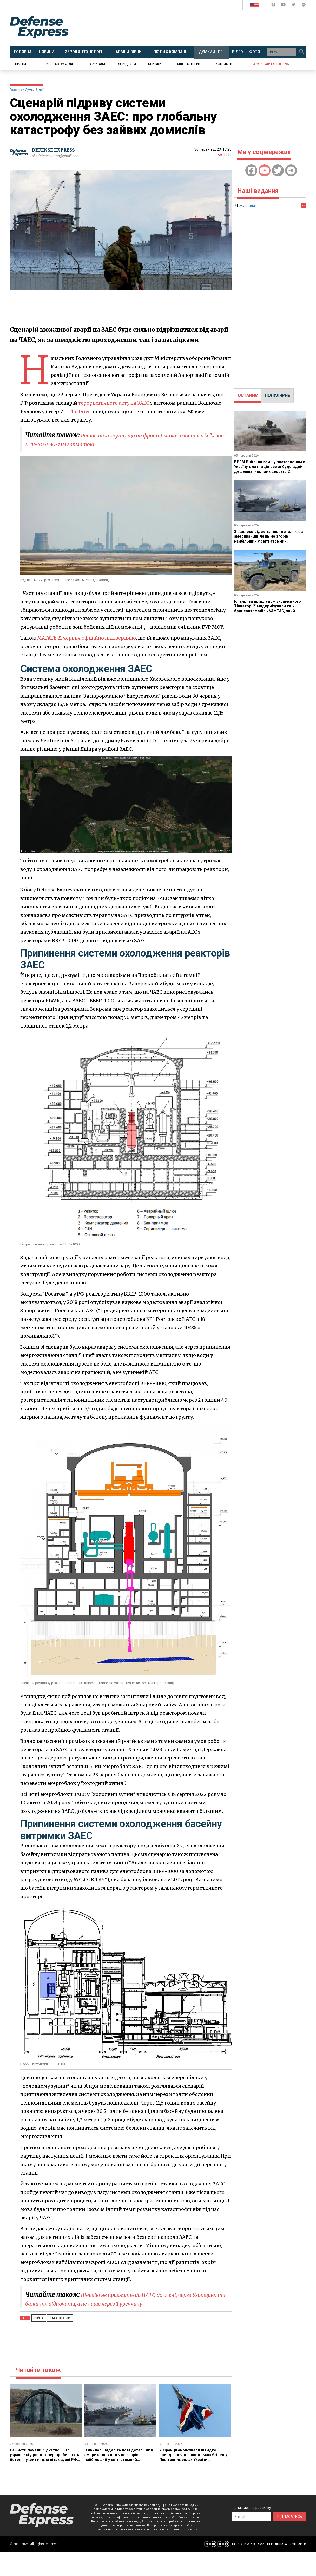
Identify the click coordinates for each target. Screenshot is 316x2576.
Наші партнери (188, 64)
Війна (37, 2318)
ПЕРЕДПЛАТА (277, 2544)
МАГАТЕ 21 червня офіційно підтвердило (88, 638)
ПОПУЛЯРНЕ (277, 395)
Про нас (21, 64)
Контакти (224, 64)
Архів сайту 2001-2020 (272, 64)
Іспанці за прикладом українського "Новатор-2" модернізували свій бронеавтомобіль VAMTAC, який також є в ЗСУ (269, 607)
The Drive (80, 412)
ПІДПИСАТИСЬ (289, 2516)
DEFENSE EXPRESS (55, 150)
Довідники (127, 64)
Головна (16, 90)
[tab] (247, 395)
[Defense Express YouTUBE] (284, 5)
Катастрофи (54, 2318)
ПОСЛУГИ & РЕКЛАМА (248, 2544)
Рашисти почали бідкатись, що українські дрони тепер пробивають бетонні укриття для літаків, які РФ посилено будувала (44, 2456)
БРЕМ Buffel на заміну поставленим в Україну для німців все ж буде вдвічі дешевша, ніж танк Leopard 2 (268, 469)
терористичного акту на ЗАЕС (115, 403)
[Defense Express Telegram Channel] (303, 5)
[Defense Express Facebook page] (274, 5)
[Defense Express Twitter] (294, 5)
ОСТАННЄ (248, 395)
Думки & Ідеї (34, 90)
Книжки (154, 64)
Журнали (97, 64)
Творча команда (58, 64)
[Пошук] (301, 52)
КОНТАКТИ (298, 2544)
